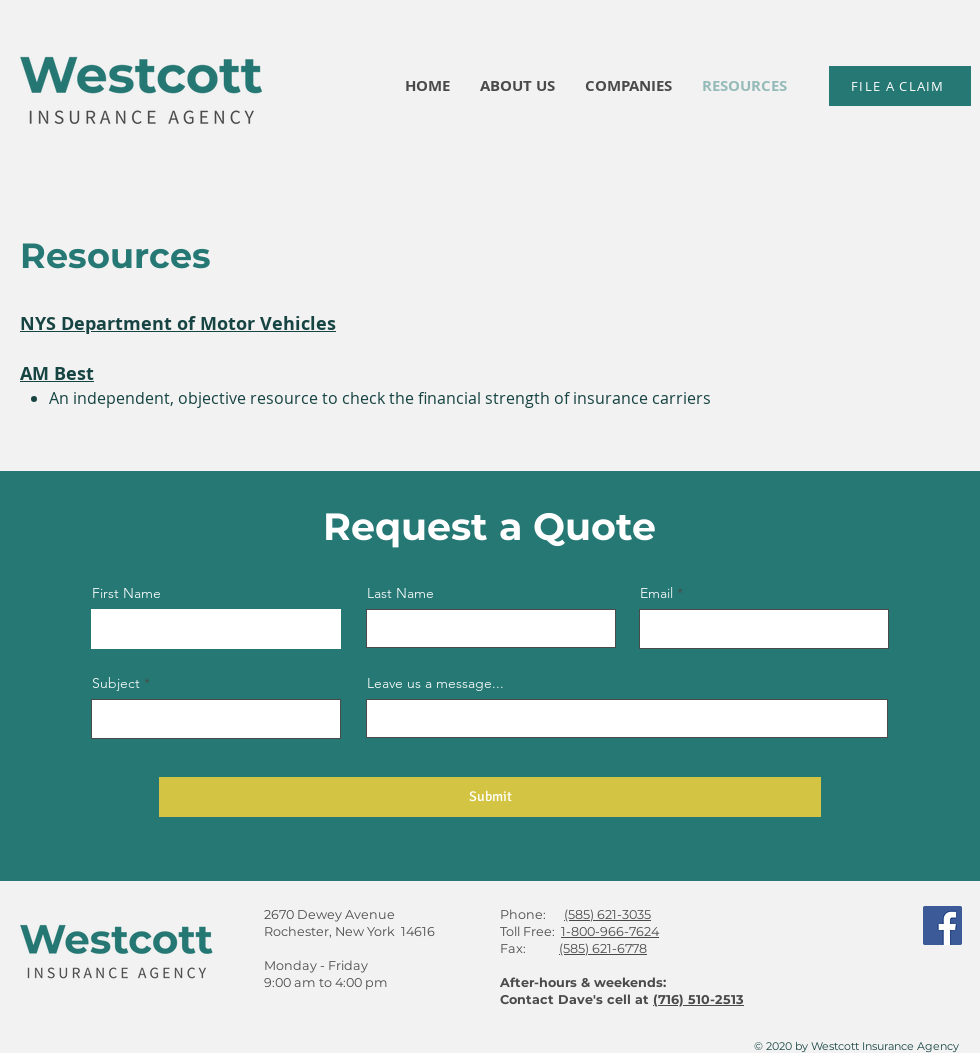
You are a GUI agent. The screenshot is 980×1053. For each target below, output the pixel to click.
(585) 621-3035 (607, 914)
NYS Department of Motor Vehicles (178, 323)
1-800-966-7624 (610, 931)
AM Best (57, 373)
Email (656, 593)
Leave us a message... (435, 683)
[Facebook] (942, 925)
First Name (126, 593)
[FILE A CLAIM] (900, 86)
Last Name (400, 593)
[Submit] (490, 797)
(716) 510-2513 (698, 999)
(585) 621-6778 (603, 948)
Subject (116, 683)
